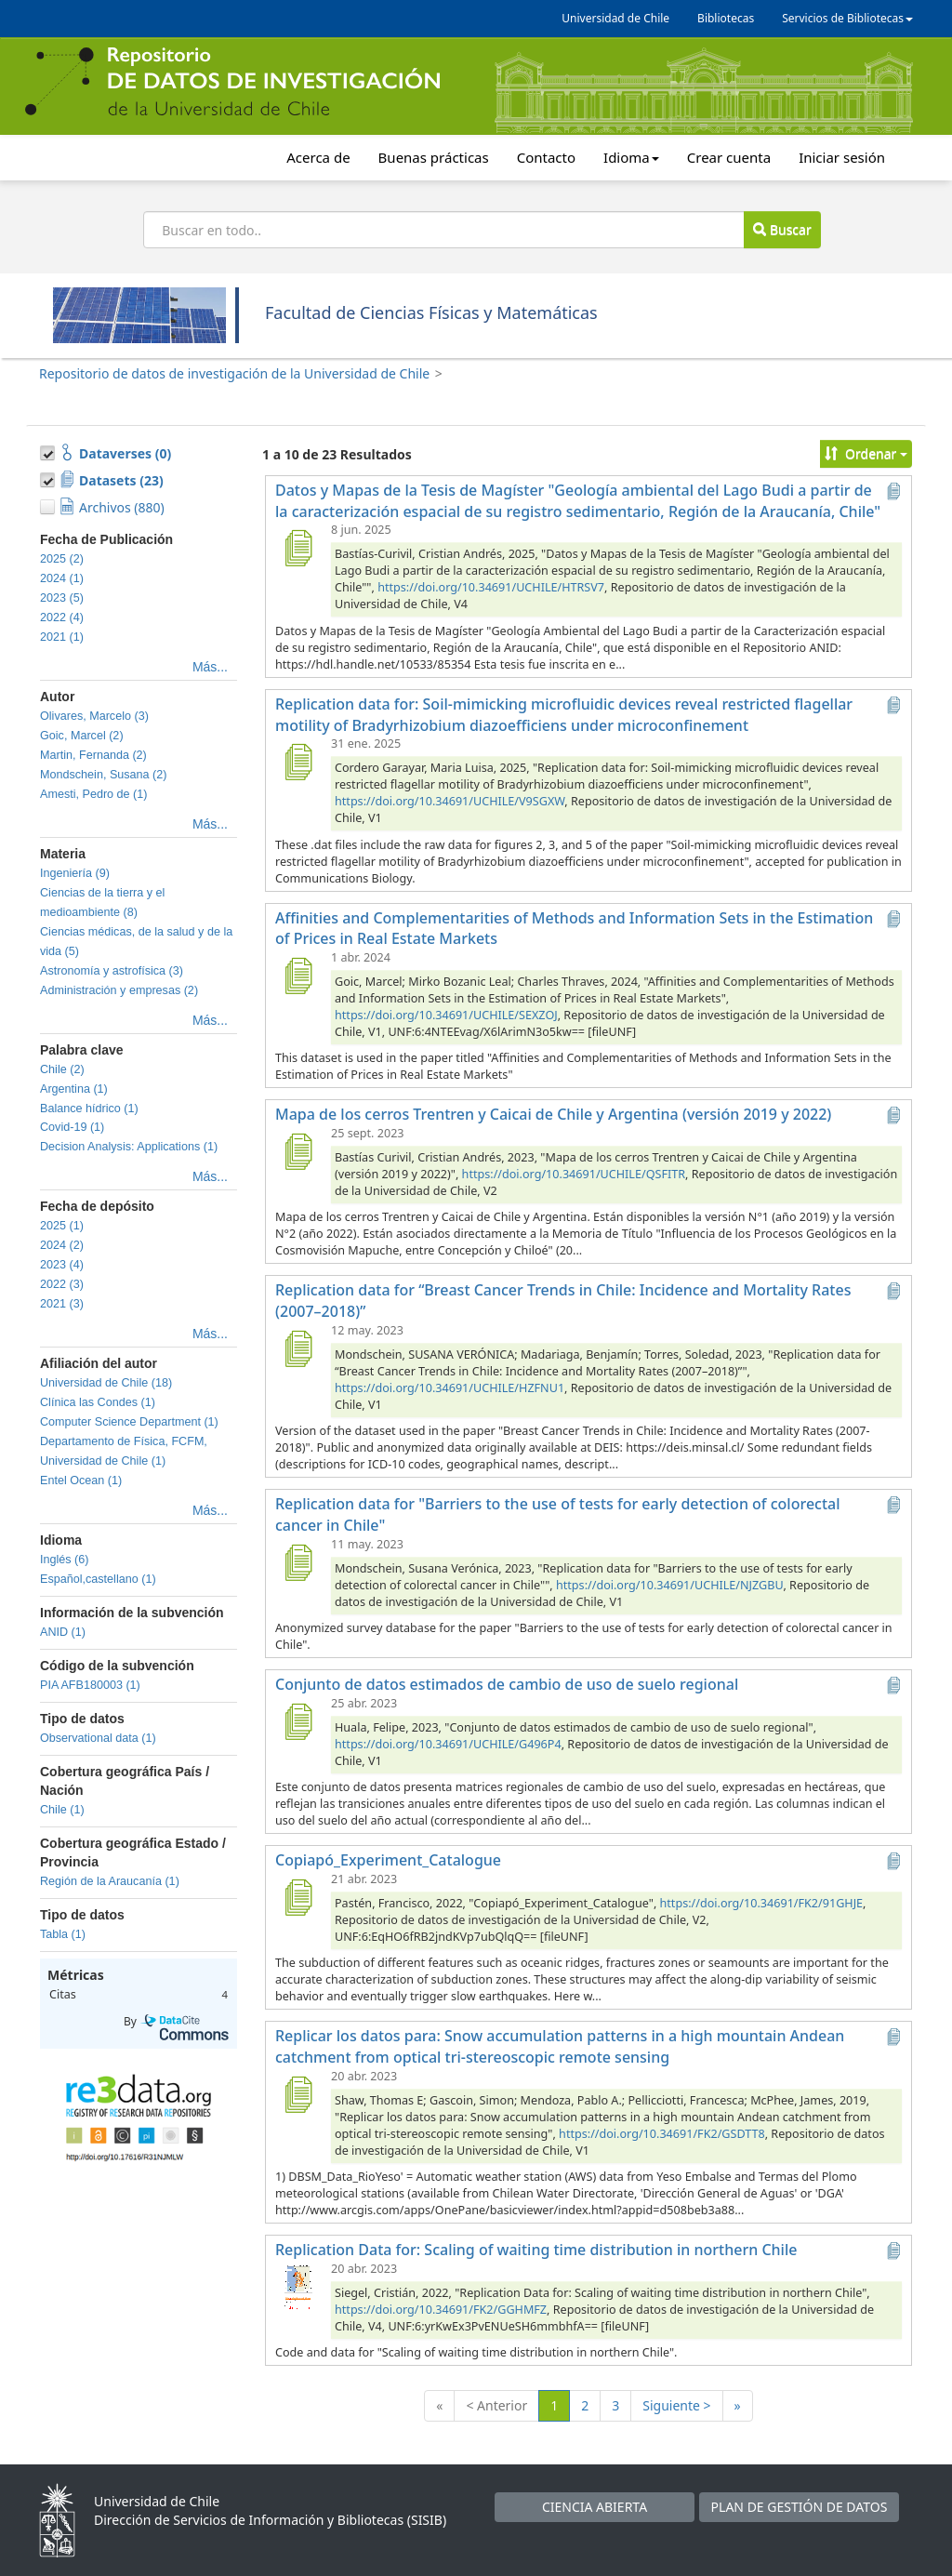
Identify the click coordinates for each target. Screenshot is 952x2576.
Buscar (782, 229)
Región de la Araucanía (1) (109, 1881)
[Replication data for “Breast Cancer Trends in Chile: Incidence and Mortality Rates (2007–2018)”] (297, 1348)
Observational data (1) (98, 1738)
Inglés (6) (64, 1559)
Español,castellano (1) (98, 1579)
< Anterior (496, 2405)
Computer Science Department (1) (129, 1421)
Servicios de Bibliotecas (847, 18)
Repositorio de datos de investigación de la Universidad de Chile (234, 373)
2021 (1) (62, 637)
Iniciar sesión (842, 157)
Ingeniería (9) (75, 873)
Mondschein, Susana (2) (103, 774)
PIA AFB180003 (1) (90, 1685)
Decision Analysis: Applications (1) (129, 1146)
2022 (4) (62, 617)
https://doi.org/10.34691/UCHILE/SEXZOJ (446, 1015)
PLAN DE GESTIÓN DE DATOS (799, 2507)
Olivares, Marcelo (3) (94, 716)
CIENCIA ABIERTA (594, 2507)
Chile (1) (62, 1809)
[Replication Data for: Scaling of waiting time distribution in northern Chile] (297, 2286)
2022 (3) (62, 1284)
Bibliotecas (725, 18)
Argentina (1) (74, 1088)
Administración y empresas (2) (119, 990)
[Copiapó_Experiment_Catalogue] (297, 1897)
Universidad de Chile (615, 18)
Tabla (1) (63, 1934)
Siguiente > (676, 2405)
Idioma (631, 157)
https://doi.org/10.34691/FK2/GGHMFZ (441, 2309)
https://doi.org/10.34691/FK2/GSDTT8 (662, 2134)
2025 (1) (62, 1225)
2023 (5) (62, 597)
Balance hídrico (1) (89, 1108)
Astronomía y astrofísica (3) (111, 970)
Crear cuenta (729, 157)
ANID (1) (63, 1632)
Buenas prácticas (433, 157)
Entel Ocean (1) (81, 1480)
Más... (210, 666)
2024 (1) (62, 578)
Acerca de (318, 157)
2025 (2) (62, 558)
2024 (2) (62, 1245)
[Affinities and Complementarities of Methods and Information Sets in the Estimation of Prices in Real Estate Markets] (297, 975)
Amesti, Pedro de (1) (94, 794)
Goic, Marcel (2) (82, 735)
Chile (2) (62, 1069)
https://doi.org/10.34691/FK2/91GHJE (762, 1903)
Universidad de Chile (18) (106, 1382)
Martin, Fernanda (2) (93, 755)
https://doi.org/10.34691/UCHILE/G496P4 (448, 1744)
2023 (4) (62, 1264)
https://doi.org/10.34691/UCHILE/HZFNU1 (449, 1388)
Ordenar (866, 453)
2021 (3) (62, 1303)
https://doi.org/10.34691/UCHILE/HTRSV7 (490, 587)
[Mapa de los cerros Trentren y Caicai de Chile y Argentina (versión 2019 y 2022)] (297, 1151)
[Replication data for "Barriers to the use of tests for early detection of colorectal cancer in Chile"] (297, 1562)
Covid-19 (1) (72, 1127)
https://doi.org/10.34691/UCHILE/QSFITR (573, 1174)
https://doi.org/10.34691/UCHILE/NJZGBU (669, 1585)
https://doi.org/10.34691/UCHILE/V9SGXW (449, 801)
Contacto (546, 157)
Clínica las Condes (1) (97, 1402)
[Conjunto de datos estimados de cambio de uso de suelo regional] (297, 1721)
